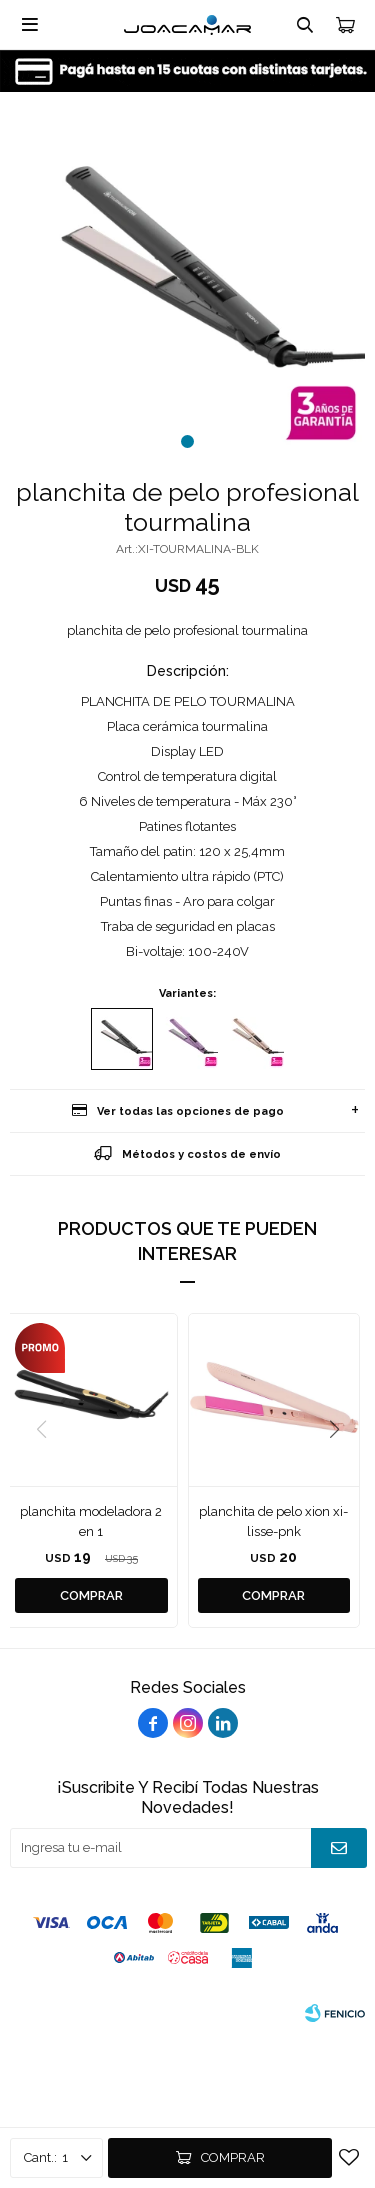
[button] (187, 441)
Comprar (233, 2157)
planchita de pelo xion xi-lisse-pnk (273, 1521)
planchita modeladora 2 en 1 (91, 1521)
